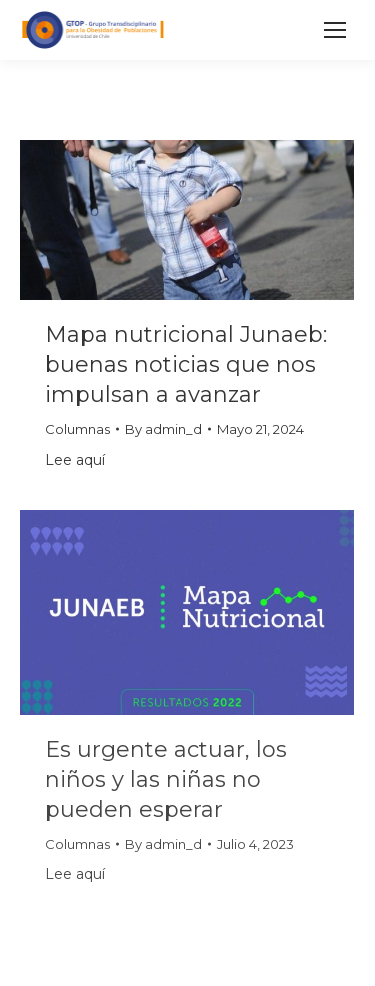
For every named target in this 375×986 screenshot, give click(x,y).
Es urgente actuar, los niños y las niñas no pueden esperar (166, 779)
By (163, 429)
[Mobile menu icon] (335, 30)
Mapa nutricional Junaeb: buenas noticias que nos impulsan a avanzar (186, 364)
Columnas (77, 429)
